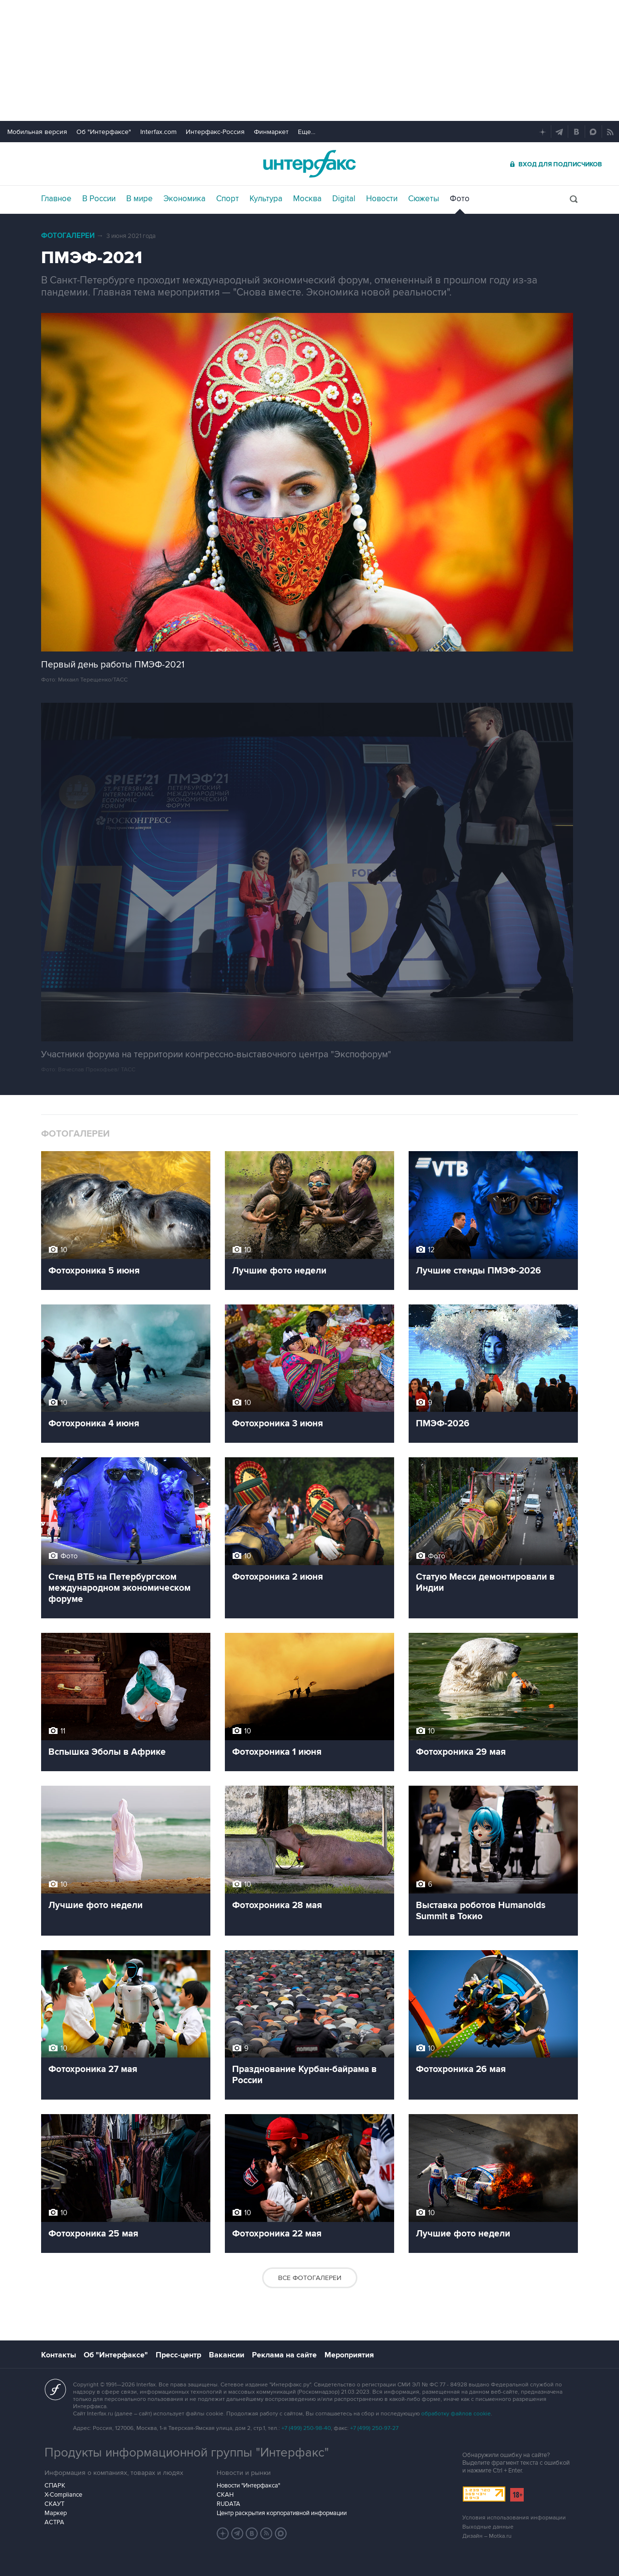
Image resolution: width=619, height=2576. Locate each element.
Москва (307, 198)
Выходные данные (488, 2527)
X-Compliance (63, 2495)
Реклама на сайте (284, 2355)
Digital (343, 198)
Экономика (184, 198)
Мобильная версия (37, 132)
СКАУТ (54, 2504)
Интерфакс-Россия (215, 132)
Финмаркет (271, 132)
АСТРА (54, 2522)
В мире (139, 198)
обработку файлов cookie (456, 2413)
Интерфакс (309, 163)
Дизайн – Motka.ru (487, 2536)
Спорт (227, 198)
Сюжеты (423, 198)
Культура (266, 198)
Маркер (55, 2513)
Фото (460, 198)
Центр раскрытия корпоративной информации (282, 2513)
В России (99, 198)
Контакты (58, 2355)
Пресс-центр (178, 2355)
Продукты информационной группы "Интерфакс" (186, 2452)
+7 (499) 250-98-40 (306, 2428)
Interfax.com (158, 132)
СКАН (225, 2495)
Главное (56, 198)
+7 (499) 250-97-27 (374, 2428)
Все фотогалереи (309, 2278)
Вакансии (226, 2355)
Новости (382, 198)
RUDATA (228, 2504)
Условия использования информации (514, 2517)
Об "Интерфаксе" (103, 132)
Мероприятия (349, 2355)
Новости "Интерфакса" (248, 2485)
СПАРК (54, 2485)
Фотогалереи (68, 235)
